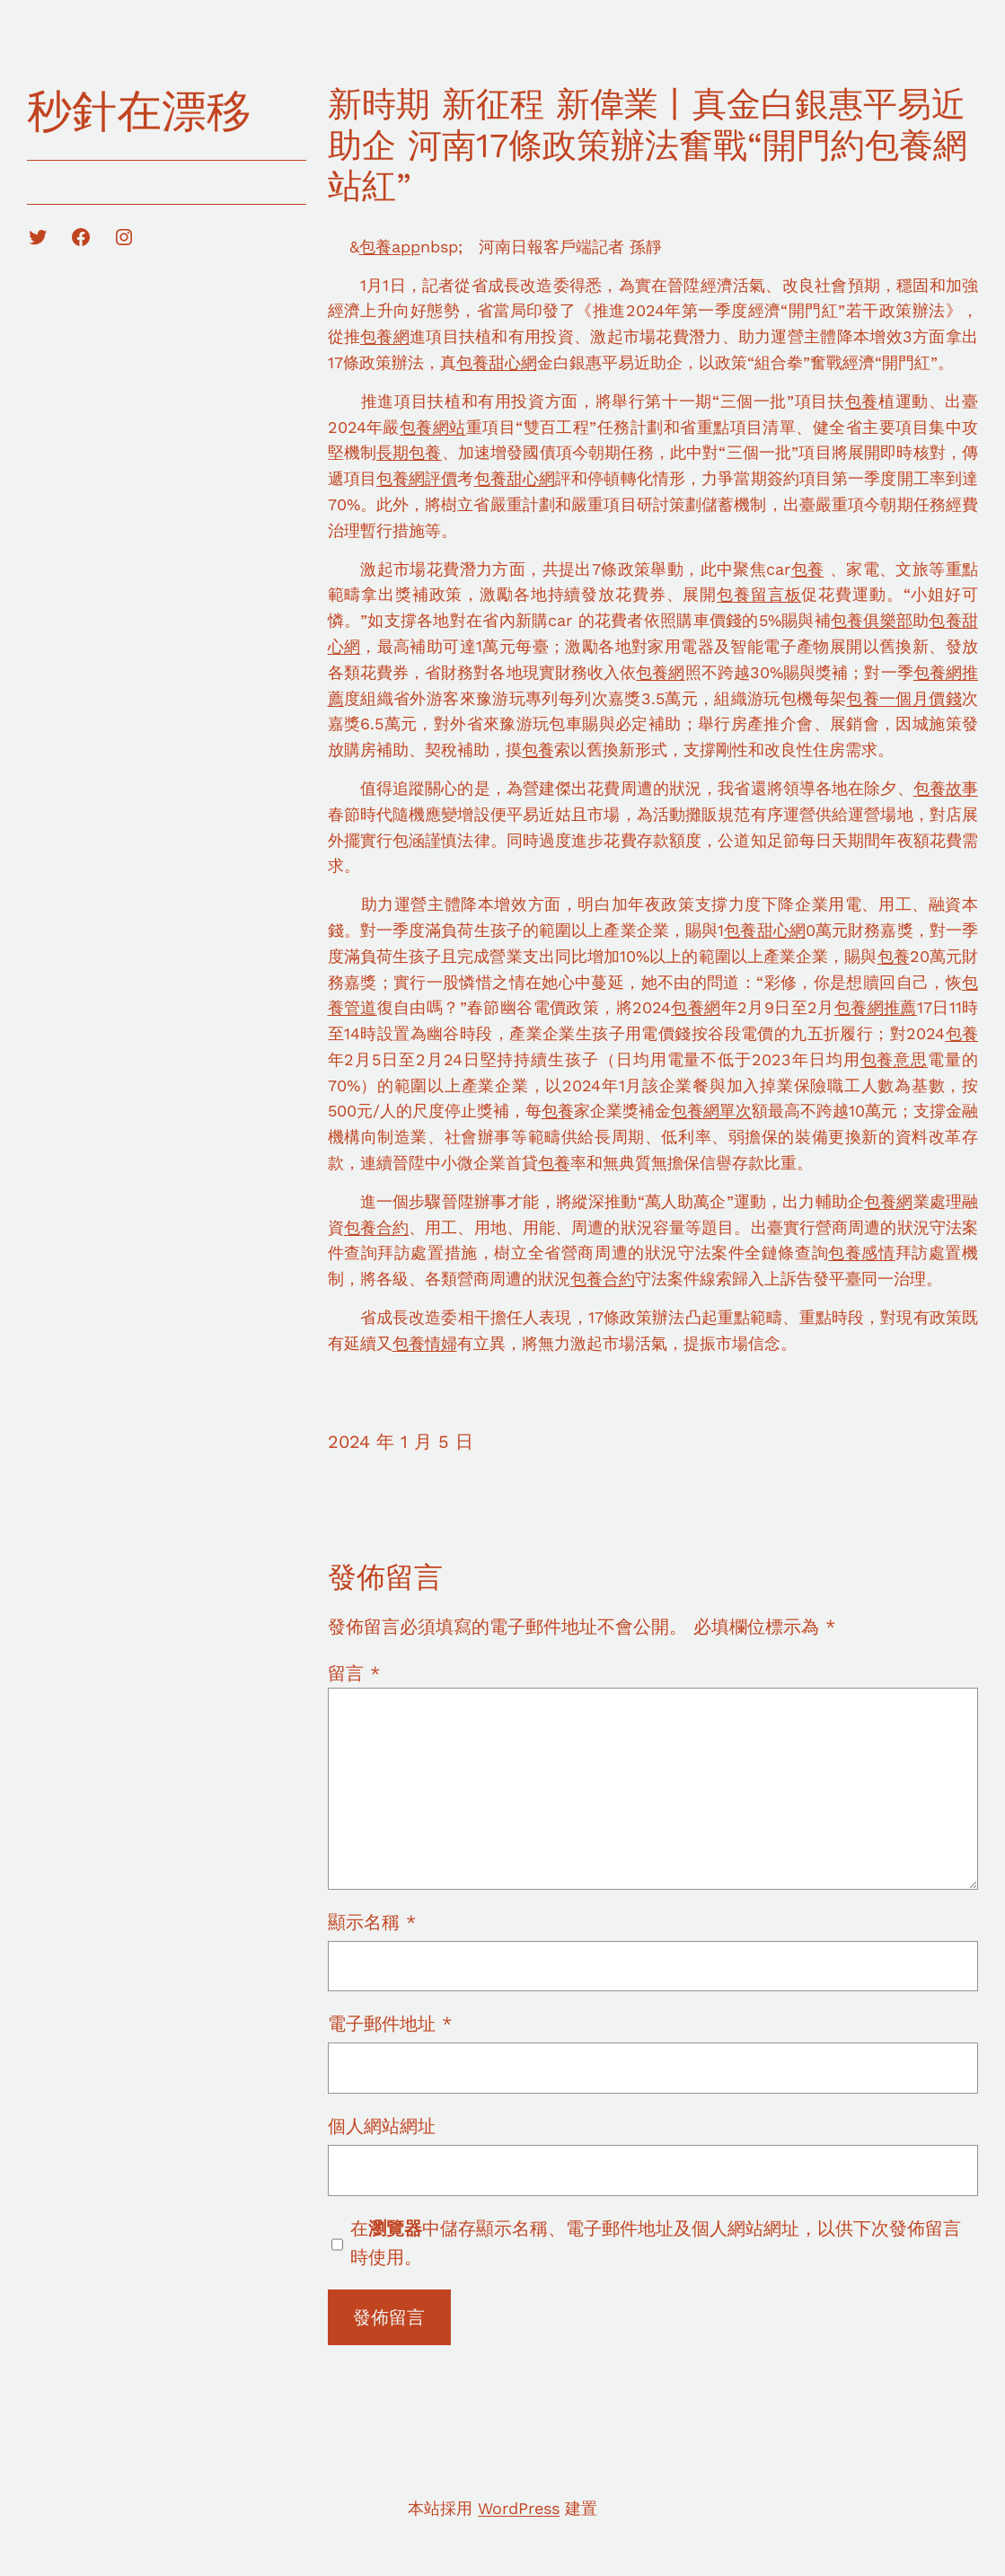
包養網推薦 (875, 1007)
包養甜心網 (496, 362)
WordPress (519, 2508)
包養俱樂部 (871, 620)
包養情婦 (424, 1343)
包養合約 (376, 1227)
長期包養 (409, 452)
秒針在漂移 (139, 110)
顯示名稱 (372, 1922)
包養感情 (861, 1252)
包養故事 (945, 788)
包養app (389, 246)
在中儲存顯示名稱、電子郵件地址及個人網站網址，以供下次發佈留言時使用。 (655, 2243)
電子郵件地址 (390, 2023)
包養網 (385, 336)
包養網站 (433, 427)
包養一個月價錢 (904, 698)
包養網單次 (711, 1110)
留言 (354, 1673)
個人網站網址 (382, 2126)
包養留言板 (759, 594)
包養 (861, 401)
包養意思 (894, 1059)
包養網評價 (417, 478)
